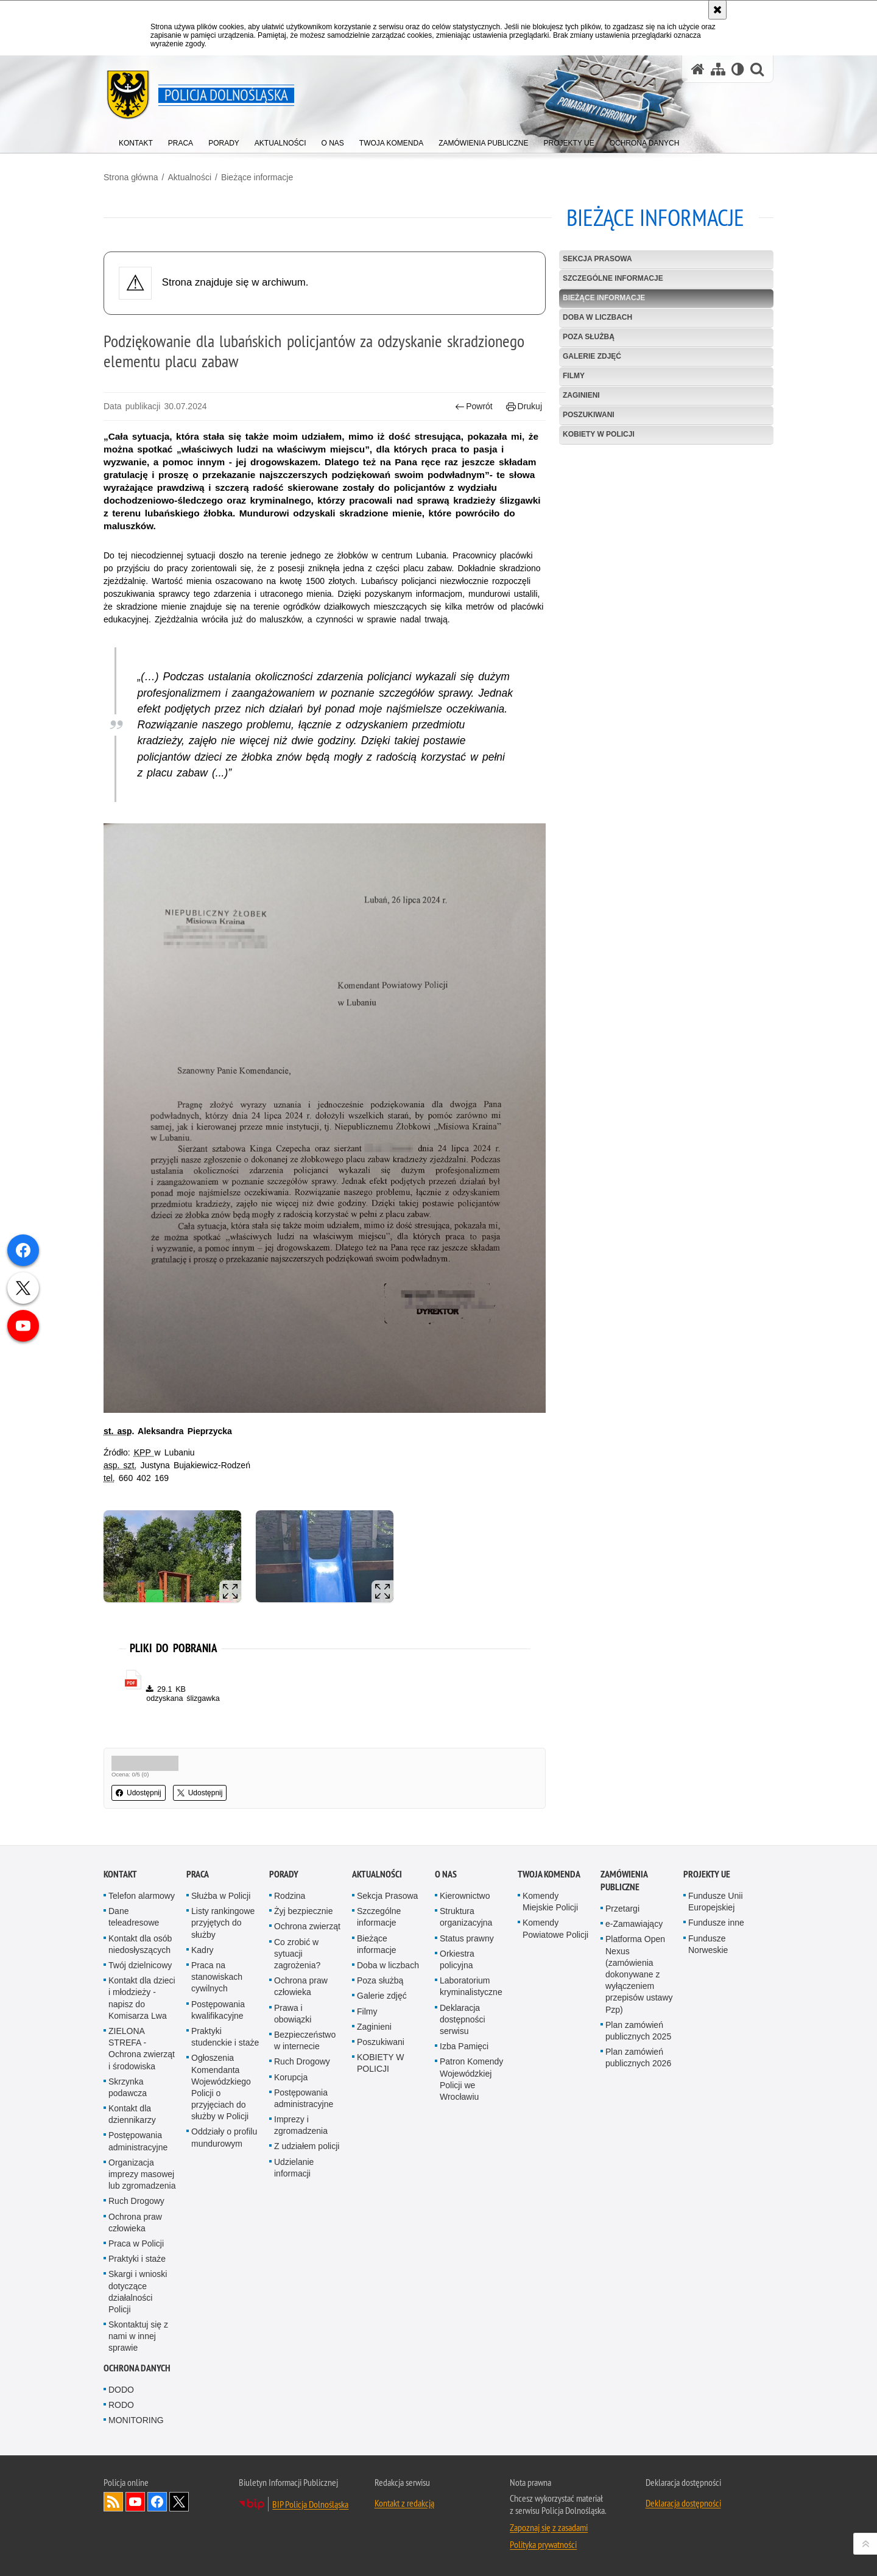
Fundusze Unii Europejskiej (715, 1901)
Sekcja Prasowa (597, 259)
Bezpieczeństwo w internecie (305, 2040)
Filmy (574, 375)
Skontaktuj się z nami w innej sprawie (138, 2336)
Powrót (474, 406)
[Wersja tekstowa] (737, 69)
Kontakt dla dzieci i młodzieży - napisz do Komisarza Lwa (141, 1998)
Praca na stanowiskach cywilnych (216, 1976)
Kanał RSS (113, 2501)
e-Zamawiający (634, 1924)
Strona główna (131, 177)
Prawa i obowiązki (292, 2013)
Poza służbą (589, 337)
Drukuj (524, 406)
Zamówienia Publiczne (624, 1880)
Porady (283, 1874)
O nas (446, 1874)
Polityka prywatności (543, 2544)
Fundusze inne (716, 1922)
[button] (757, 69)
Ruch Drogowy (136, 2201)
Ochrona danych (137, 2368)
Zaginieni (581, 395)
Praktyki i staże (137, 2259)
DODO (121, 2390)
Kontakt (120, 1874)
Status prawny (467, 1938)
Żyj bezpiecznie (303, 1911)
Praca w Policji (136, 2243)
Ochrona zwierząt (307, 1926)
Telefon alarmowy (141, 1896)
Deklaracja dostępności (683, 2503)
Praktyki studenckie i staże (225, 2036)
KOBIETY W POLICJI (599, 434)
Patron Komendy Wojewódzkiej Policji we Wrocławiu (471, 2079)
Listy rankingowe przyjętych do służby (223, 1922)
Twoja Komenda (549, 1874)
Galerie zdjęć (592, 356)
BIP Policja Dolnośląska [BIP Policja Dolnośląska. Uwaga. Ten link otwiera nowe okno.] (310, 2504)
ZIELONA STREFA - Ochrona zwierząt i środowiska (141, 2048)
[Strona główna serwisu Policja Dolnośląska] (698, 69)
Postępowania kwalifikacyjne (218, 2010)
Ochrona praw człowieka (135, 2222)
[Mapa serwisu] (718, 69)
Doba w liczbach (597, 317)
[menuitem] (136, 140)
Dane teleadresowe (133, 1916)
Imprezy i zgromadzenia (301, 2125)
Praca (197, 1874)
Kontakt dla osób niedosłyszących (140, 1944)
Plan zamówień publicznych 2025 (638, 2030)
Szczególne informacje (613, 278)
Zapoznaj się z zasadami (549, 2527)
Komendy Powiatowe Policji (555, 1928)
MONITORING (136, 2420)
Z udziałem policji (306, 2146)
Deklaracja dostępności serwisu (462, 2019)
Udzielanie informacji (294, 2167)
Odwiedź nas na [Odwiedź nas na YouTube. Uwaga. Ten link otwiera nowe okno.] (135, 2501)
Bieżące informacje (257, 177)
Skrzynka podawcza (127, 2087)
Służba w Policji (220, 1896)
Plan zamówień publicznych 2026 (638, 2057)
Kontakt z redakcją (404, 2503)
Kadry (202, 1950)
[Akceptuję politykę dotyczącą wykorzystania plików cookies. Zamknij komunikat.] (717, 9)
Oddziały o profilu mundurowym (224, 2137)
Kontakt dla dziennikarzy (132, 2114)
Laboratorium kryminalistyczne (471, 1986)
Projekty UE (706, 1874)
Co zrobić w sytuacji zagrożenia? (297, 1953)
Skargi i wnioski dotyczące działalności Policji (137, 2291)
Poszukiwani (589, 414)
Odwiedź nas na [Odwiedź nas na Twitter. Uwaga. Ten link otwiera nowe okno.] (179, 2501)
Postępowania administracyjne (137, 2141)
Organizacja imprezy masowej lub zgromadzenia (142, 2174)
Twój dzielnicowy (140, 1965)
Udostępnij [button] (138, 1793)
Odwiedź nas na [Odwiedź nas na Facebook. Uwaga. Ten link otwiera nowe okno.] (157, 2501)
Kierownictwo (465, 1896)
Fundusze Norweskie (708, 1944)
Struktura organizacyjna (466, 1916)
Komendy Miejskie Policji (550, 1901)
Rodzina (289, 1896)
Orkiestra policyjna (457, 1959)
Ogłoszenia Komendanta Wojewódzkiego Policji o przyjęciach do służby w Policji (221, 2087)
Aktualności (189, 177)
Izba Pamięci (464, 2046)
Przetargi (622, 1908)
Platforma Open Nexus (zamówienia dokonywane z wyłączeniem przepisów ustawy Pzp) (639, 1974)
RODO (121, 2405)
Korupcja (291, 2077)
